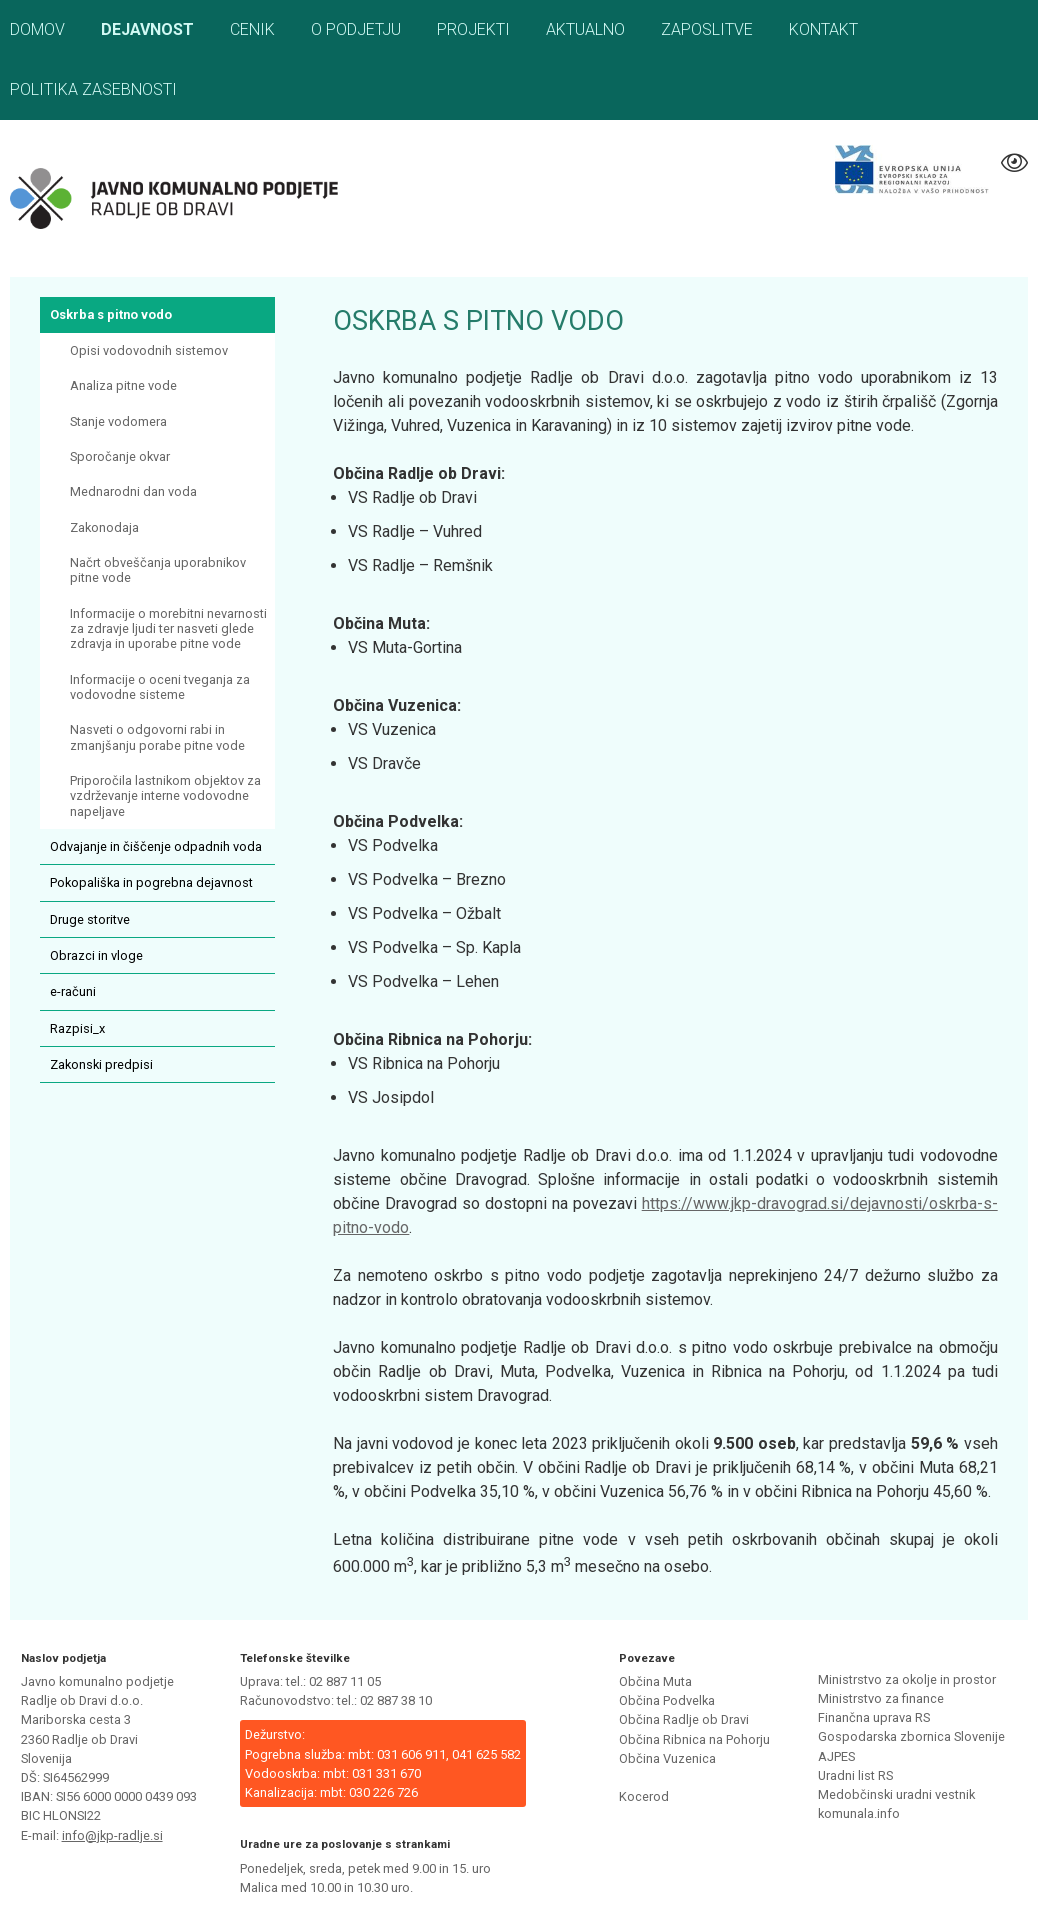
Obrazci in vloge (96, 955)
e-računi (73, 991)
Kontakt (823, 29)
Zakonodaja (104, 527)
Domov (37, 29)
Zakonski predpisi (101, 1064)
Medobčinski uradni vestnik (896, 1794)
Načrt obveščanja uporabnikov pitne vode (158, 570)
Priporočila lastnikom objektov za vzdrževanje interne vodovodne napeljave (165, 796)
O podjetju (356, 29)
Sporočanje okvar (120, 456)
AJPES (836, 1756)
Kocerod (644, 1796)
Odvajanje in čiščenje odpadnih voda (156, 846)
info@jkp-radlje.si (112, 1835)
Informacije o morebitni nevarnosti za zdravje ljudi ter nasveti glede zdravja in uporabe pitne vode (168, 629)
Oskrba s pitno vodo (111, 314)
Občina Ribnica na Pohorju (694, 1739)
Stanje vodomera (118, 421)
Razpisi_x (77, 1028)
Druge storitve (90, 919)
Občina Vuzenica (667, 1758)
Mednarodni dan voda (133, 491)
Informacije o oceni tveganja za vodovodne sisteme (160, 687)
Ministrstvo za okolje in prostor (907, 1679)
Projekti (473, 29)
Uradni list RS (855, 1775)
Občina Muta (655, 1681)
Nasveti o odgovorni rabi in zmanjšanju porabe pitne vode (157, 737)
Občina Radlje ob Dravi (684, 1719)
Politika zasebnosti (93, 89)
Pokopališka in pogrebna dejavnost (151, 882)
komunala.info (859, 1813)
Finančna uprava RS (874, 1717)
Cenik (252, 29)
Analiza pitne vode (123, 385)
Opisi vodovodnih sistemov (149, 350)
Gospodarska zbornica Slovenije (911, 1736)
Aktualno (585, 29)
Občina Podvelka (667, 1700)
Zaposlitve (707, 29)
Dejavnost (147, 29)
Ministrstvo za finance (881, 1698)
